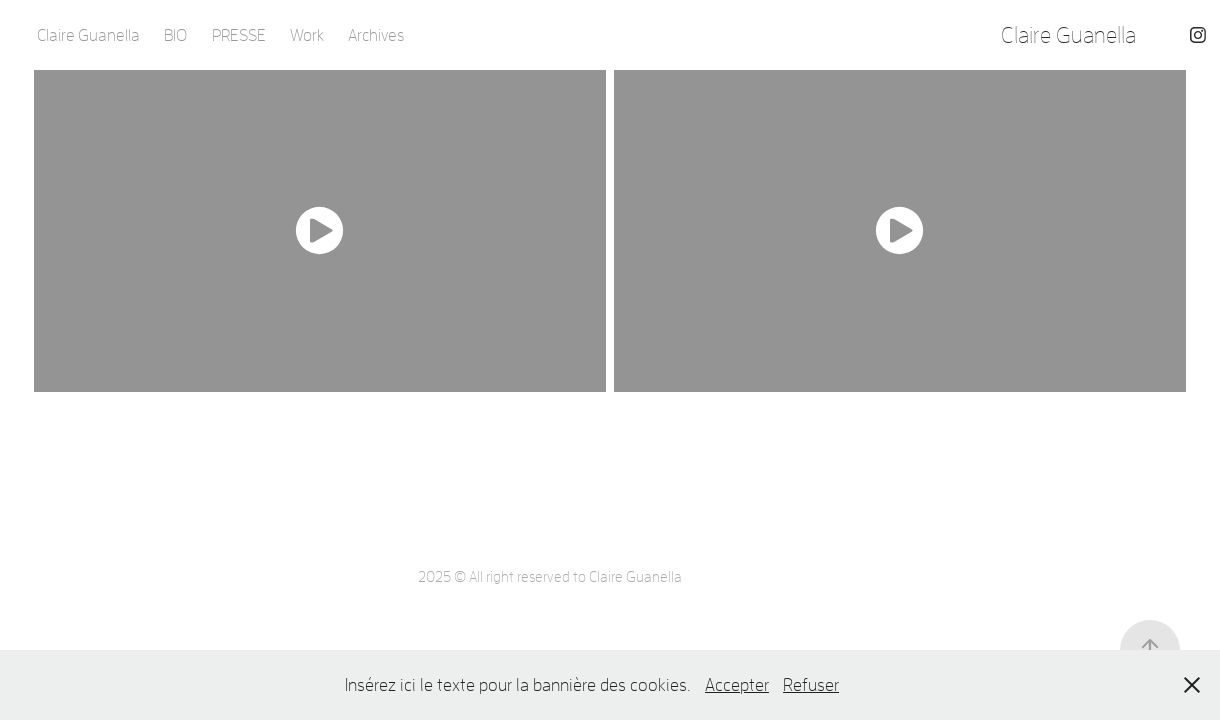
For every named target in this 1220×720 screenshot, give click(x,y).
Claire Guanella (88, 34)
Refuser (811, 684)
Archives (376, 34)
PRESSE (239, 34)
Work (307, 34)
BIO (175, 34)
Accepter (737, 684)
